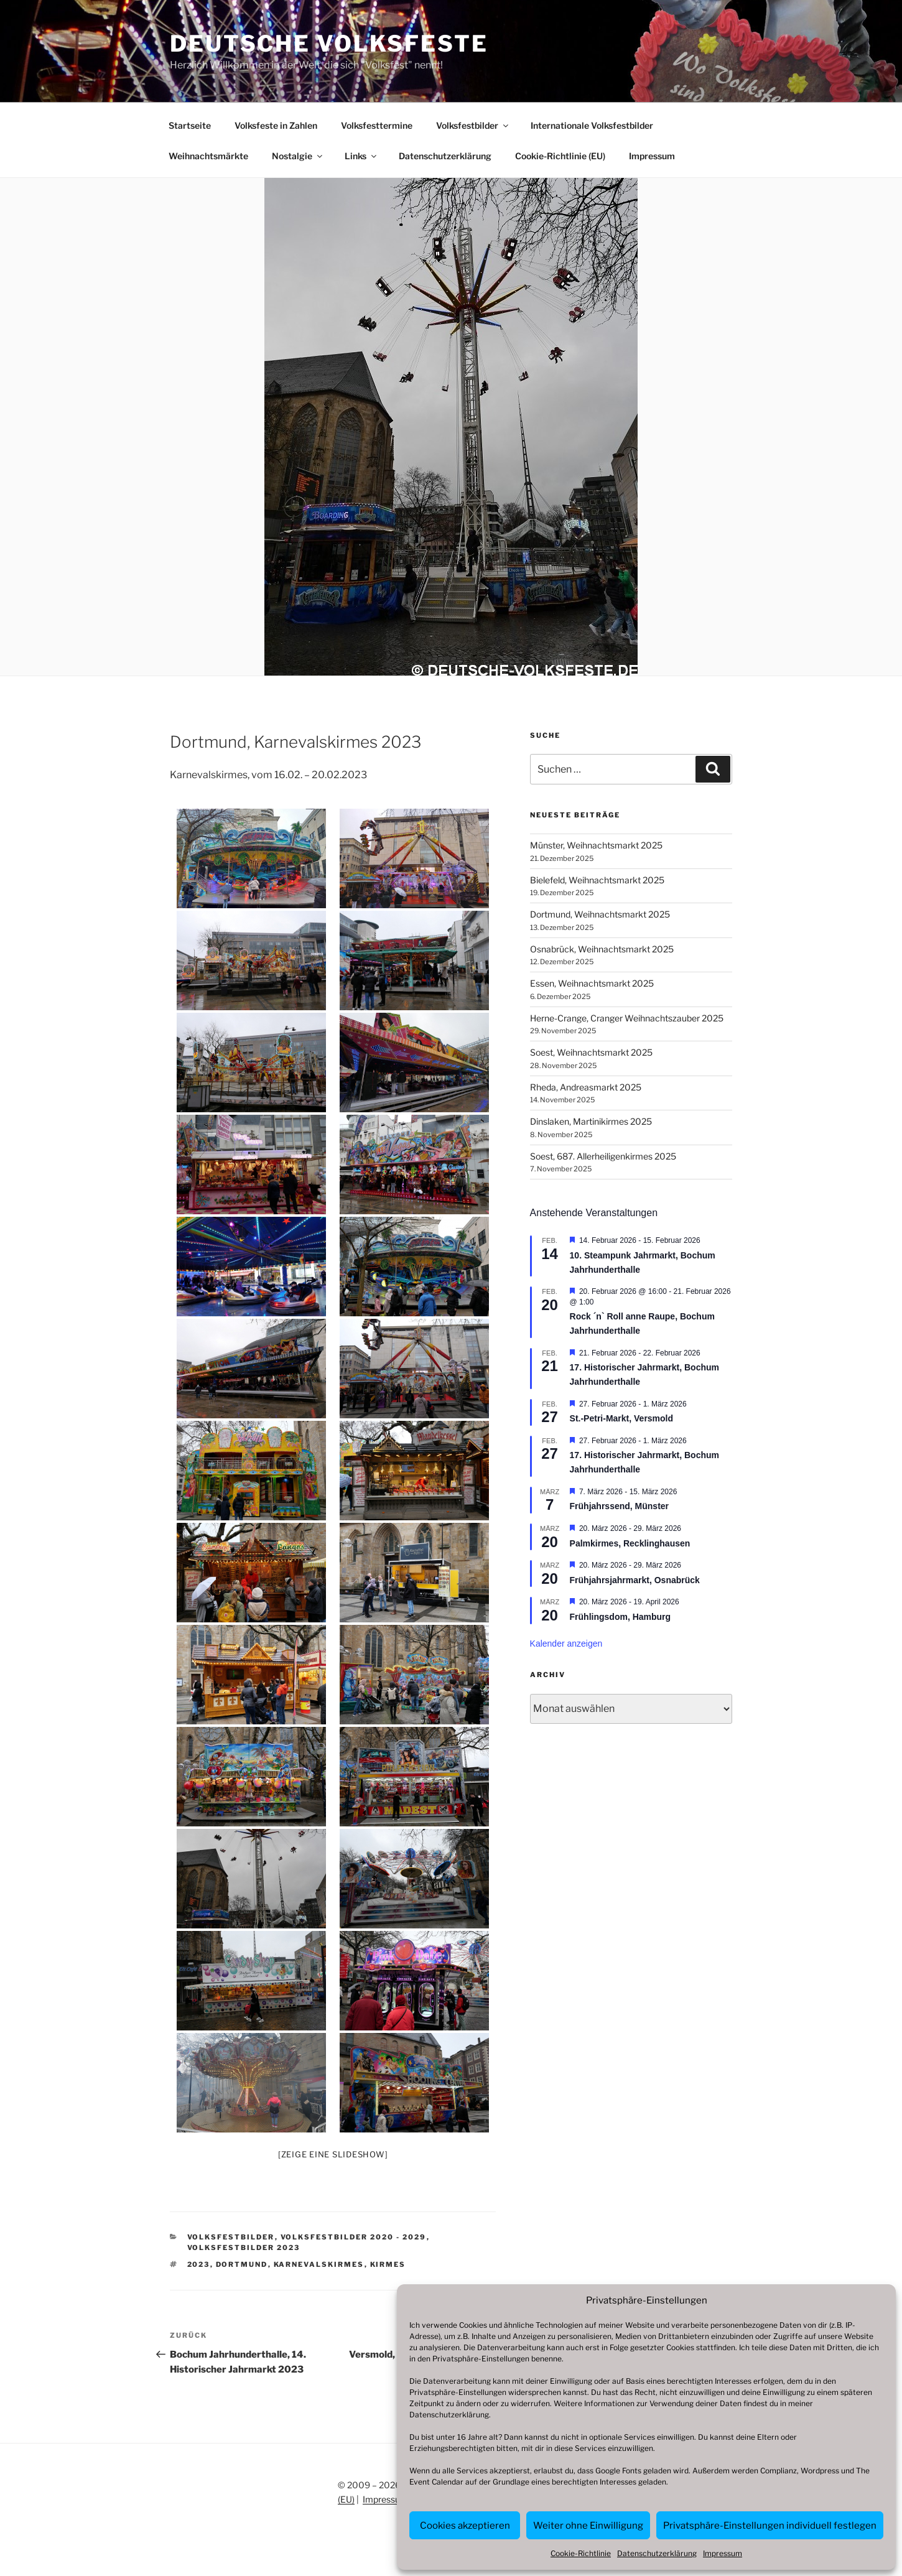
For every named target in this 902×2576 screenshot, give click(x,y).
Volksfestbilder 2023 (243, 2247)
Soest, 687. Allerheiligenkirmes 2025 (603, 1156)
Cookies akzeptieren (465, 2525)
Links (361, 156)
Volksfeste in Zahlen (276, 125)
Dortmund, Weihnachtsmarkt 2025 (600, 914)
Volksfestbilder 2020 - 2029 (354, 2237)
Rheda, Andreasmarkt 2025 (585, 1087)
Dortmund (242, 2264)
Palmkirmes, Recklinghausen (630, 1543)
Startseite (190, 125)
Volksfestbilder (473, 125)
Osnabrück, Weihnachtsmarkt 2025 (602, 949)
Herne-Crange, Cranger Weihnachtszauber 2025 (626, 1018)
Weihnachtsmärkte (208, 156)
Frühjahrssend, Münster (619, 1506)
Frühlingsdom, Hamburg (620, 1617)
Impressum (722, 2553)
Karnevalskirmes (319, 2264)
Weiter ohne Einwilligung (588, 2525)
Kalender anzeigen (566, 1643)
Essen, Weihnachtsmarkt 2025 (592, 983)
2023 (198, 2264)
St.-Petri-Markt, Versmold (622, 1418)
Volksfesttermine (376, 125)
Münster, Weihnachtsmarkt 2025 (596, 845)
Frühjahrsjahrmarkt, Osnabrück (635, 1580)
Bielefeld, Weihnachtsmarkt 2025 (597, 880)
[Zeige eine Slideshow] (333, 2154)
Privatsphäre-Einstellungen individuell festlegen (769, 2525)
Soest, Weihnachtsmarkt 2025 (591, 1052)
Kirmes (388, 2264)
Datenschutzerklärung (449, 2414)
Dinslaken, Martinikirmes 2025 (591, 1121)
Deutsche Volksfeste (329, 43)
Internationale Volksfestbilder (592, 125)
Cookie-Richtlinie (581, 2553)
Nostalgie (298, 156)
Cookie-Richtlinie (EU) (560, 156)
